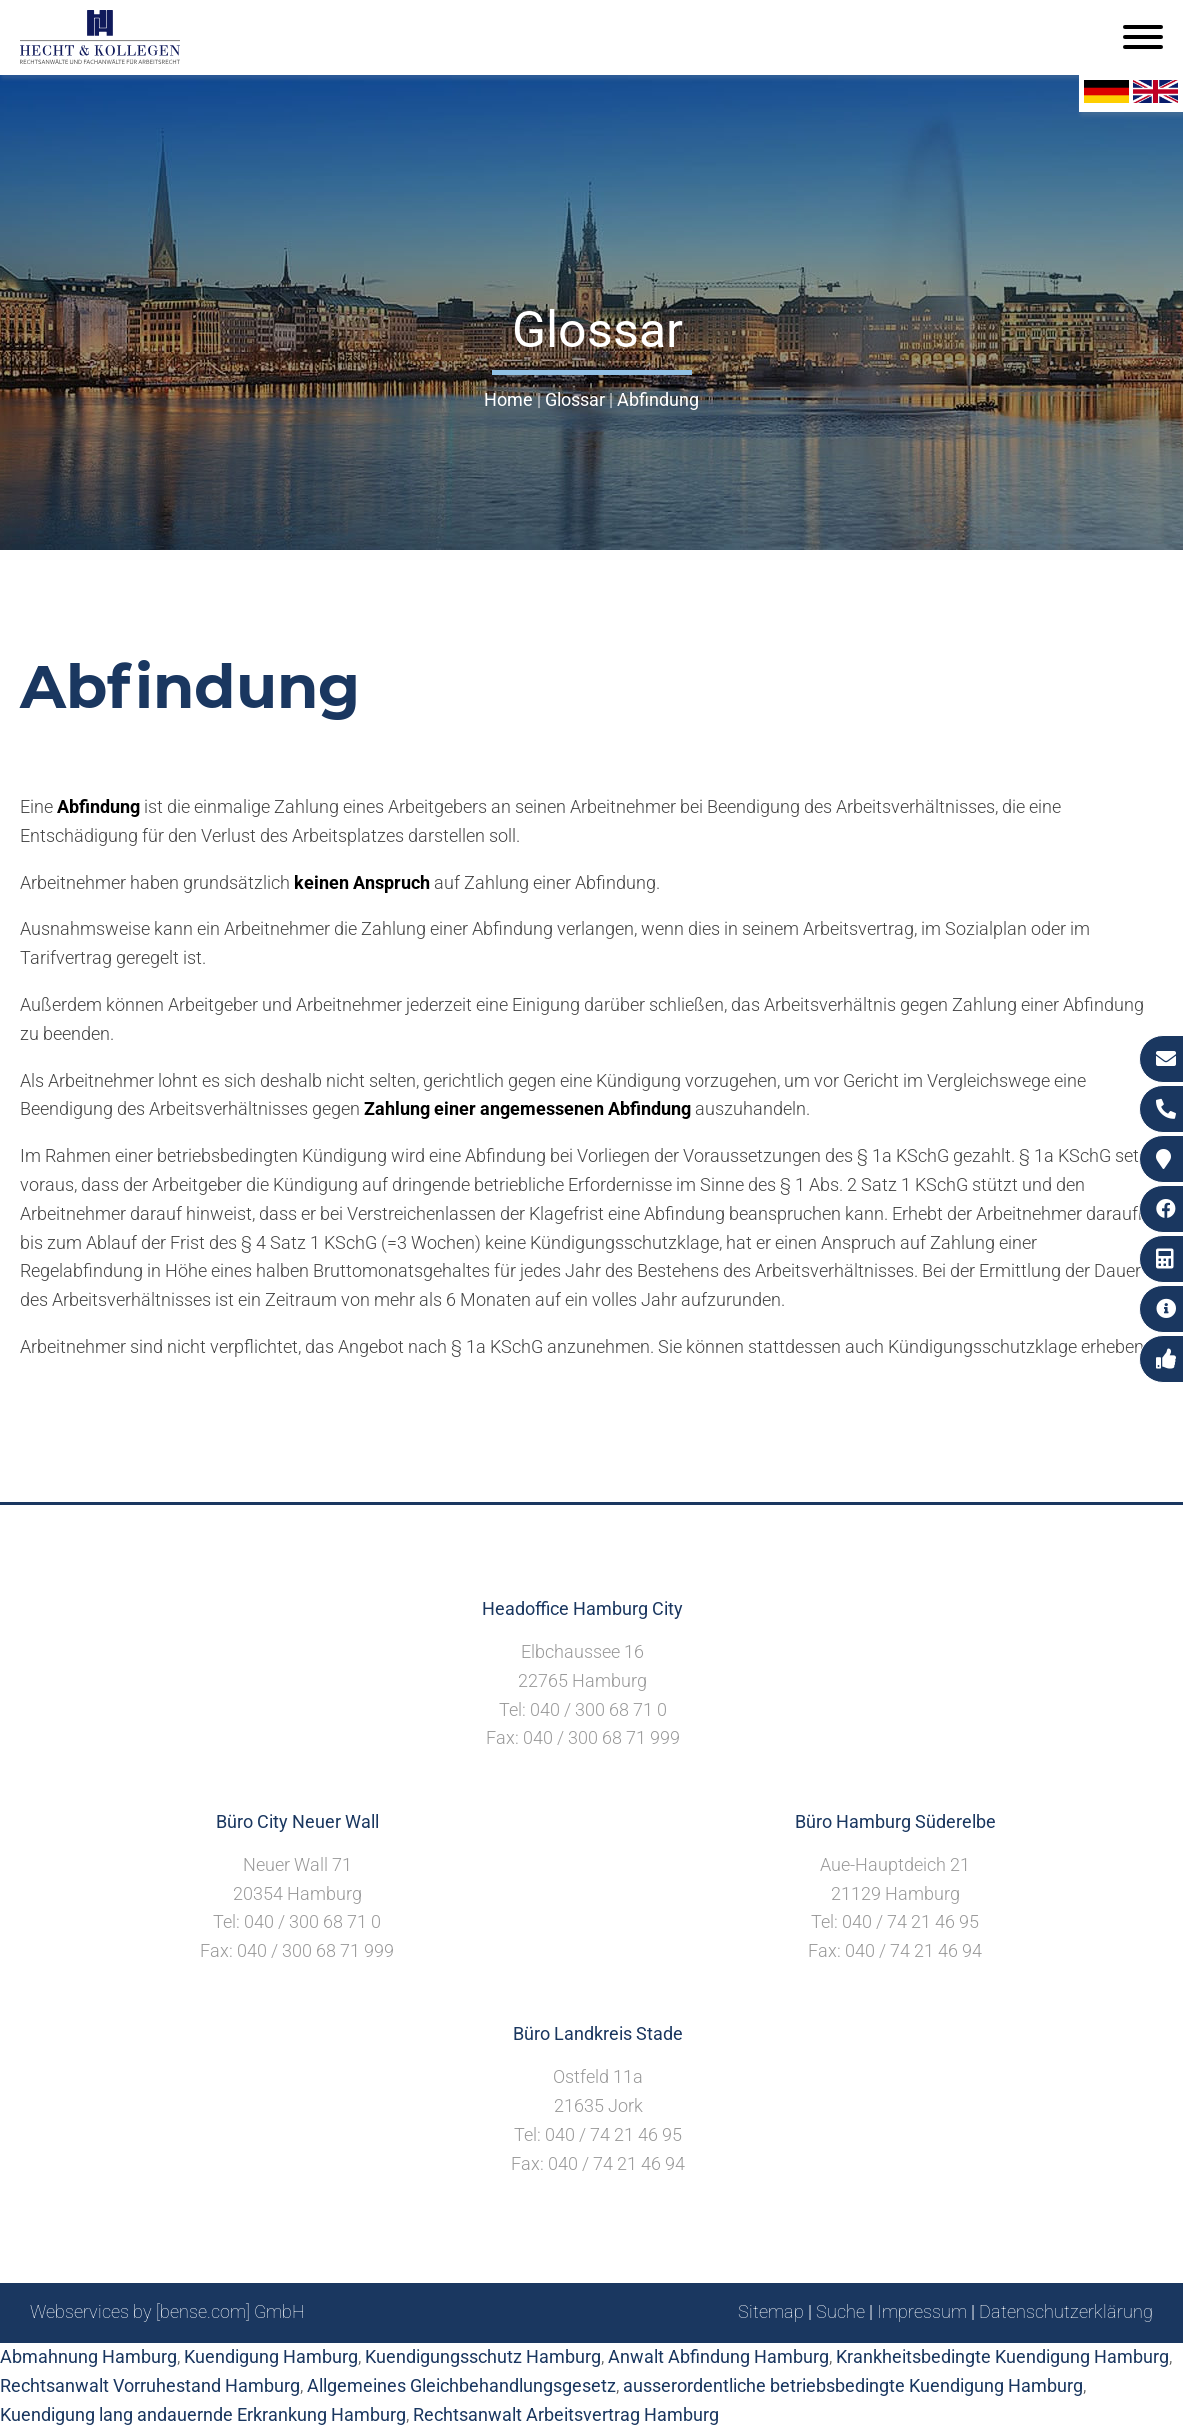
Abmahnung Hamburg (88, 2356)
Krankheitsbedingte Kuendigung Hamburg (1002, 2356)
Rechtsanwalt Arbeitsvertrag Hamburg (566, 2414)
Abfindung (658, 399)
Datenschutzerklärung (1066, 2311)
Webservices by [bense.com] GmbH (167, 2311)
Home (508, 399)
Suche (840, 2311)
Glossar (575, 399)
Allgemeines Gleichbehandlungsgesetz (461, 2385)
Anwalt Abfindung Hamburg (718, 2356)
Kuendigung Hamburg (271, 2356)
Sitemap (771, 2311)
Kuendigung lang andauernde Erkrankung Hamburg (203, 2414)
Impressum (922, 2311)
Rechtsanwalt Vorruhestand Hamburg (150, 2385)
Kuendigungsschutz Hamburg (483, 2356)
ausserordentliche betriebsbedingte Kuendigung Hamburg (853, 2385)
